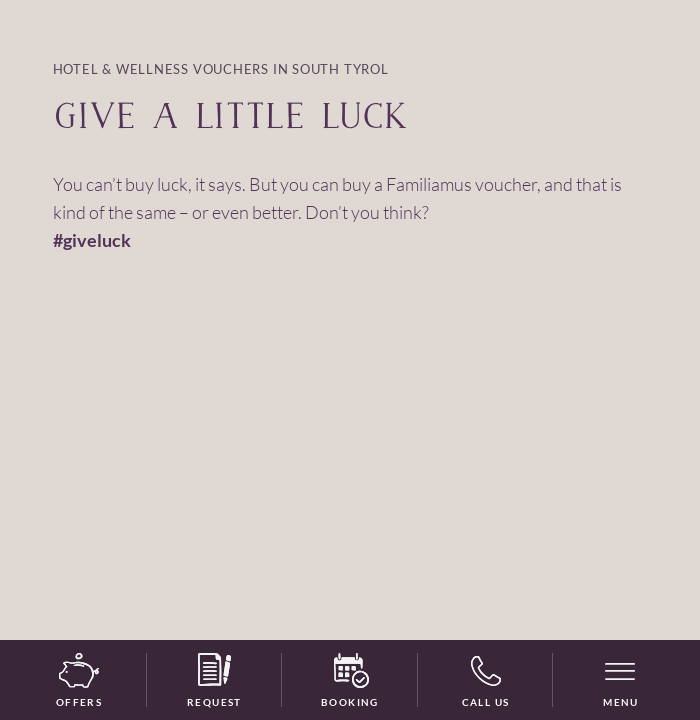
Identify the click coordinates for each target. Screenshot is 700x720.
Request (214, 681)
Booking (350, 681)
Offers (79, 681)
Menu (621, 702)
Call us (486, 681)
